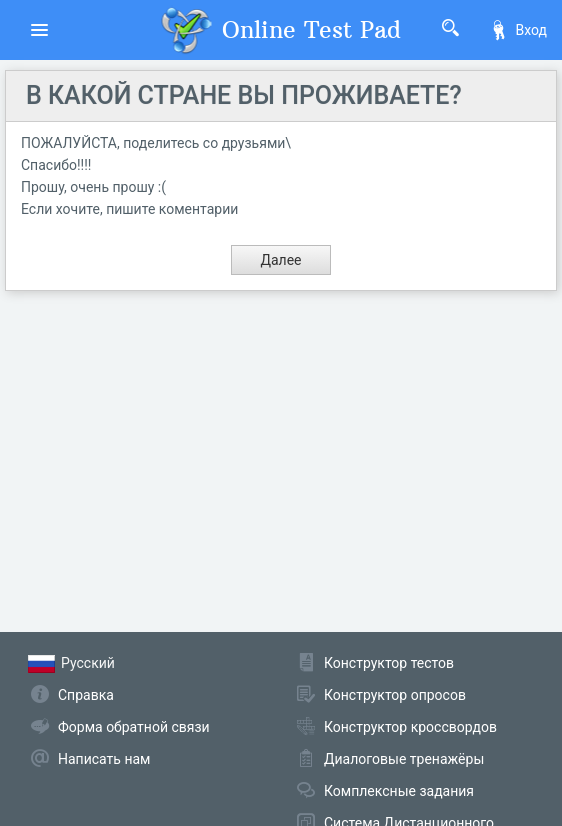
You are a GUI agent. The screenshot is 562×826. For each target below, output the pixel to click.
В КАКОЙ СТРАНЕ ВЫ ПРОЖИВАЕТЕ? (244, 95)
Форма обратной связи (134, 727)
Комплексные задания (399, 791)
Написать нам (104, 759)
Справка (86, 695)
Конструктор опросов (395, 695)
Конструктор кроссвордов (410, 727)
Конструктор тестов (389, 663)
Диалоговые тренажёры (404, 759)
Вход (518, 30)
